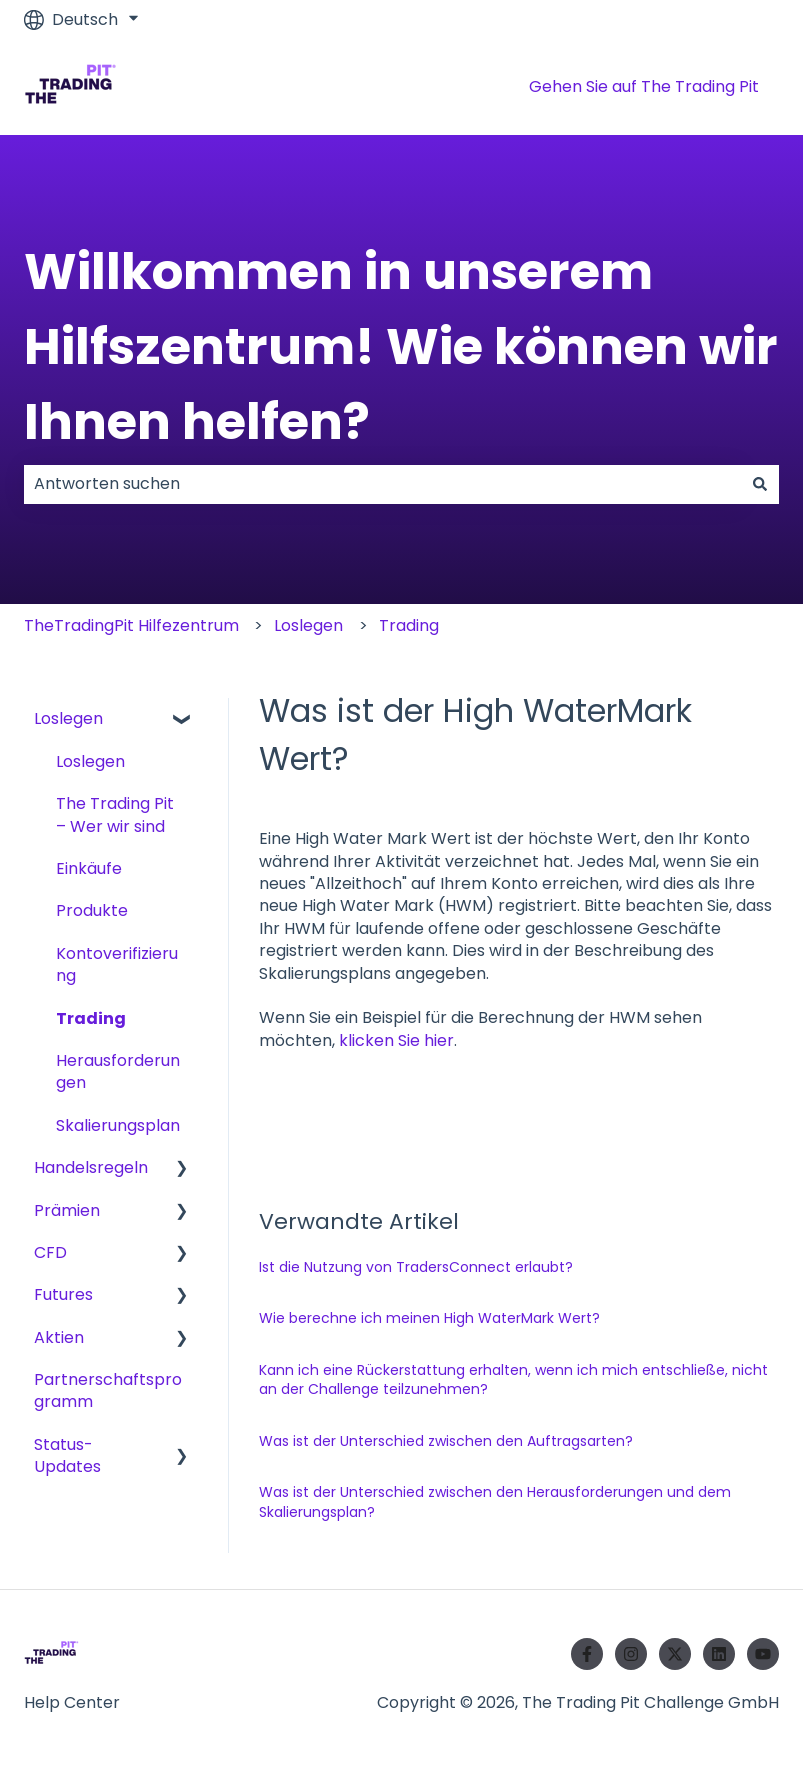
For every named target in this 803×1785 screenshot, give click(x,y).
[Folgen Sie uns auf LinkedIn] (719, 1654)
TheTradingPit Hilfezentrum (131, 625)
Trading (409, 625)
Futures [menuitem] (63, 1294)
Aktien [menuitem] (59, 1337)
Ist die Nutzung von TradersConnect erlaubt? (416, 1267)
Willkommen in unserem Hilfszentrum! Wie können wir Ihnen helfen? (401, 347)
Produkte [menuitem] (92, 910)
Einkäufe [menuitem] (89, 868)
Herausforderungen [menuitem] (118, 1071)
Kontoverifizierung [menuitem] (117, 964)
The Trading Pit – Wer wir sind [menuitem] (115, 814)
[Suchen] (760, 484)
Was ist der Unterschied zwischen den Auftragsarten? (446, 1441)
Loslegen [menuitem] (68, 718)
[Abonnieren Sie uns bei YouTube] (763, 1654)
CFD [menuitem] (50, 1252)
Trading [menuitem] (91, 1018)
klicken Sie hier (396, 1040)
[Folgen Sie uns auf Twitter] (675, 1654)
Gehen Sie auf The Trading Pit (644, 86)
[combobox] (382, 484)
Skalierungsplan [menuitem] (118, 1125)
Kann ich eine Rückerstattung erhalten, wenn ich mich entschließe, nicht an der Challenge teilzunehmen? (513, 1380)
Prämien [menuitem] (67, 1210)
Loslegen (308, 625)
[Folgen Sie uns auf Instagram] (631, 1654)
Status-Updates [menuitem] (67, 1455)
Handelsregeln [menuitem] (91, 1167)
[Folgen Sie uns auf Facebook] (587, 1654)
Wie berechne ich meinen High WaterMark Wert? (429, 1318)
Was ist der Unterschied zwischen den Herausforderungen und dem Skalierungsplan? (495, 1502)
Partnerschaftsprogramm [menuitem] (108, 1390)
